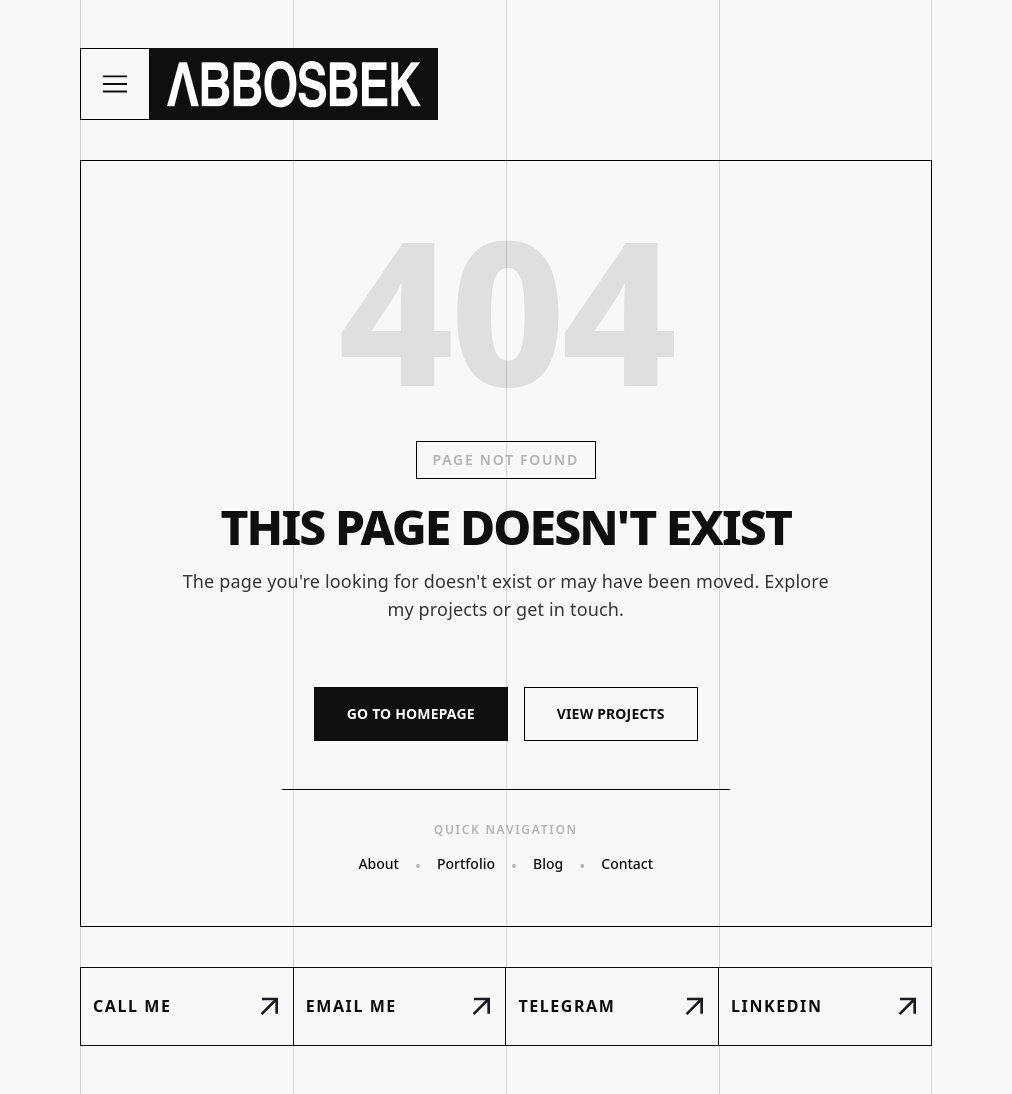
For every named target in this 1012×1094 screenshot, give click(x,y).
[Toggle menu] (115, 84)
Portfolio (466, 863)
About (378, 863)
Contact (627, 863)
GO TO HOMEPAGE (411, 713)
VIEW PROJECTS (611, 713)
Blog (548, 863)
